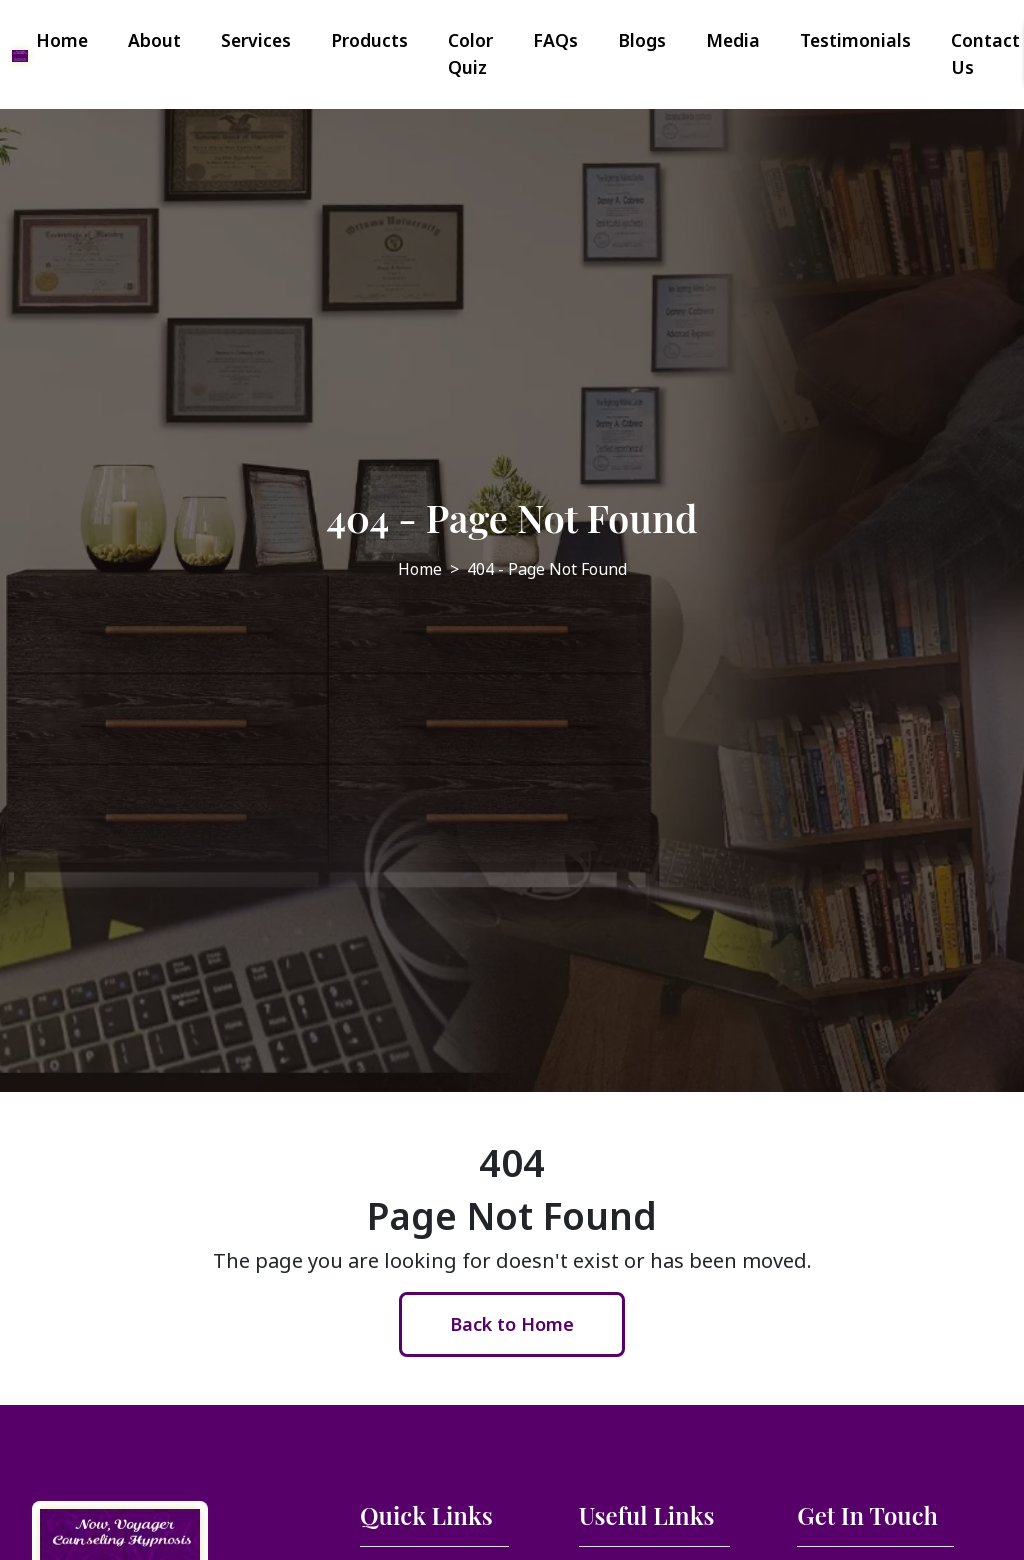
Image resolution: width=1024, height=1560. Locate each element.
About (154, 40)
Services (256, 40)
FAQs (555, 40)
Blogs (642, 40)
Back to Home (512, 1324)
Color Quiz (470, 53)
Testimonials (855, 40)
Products (369, 40)
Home (62, 40)
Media (733, 40)
